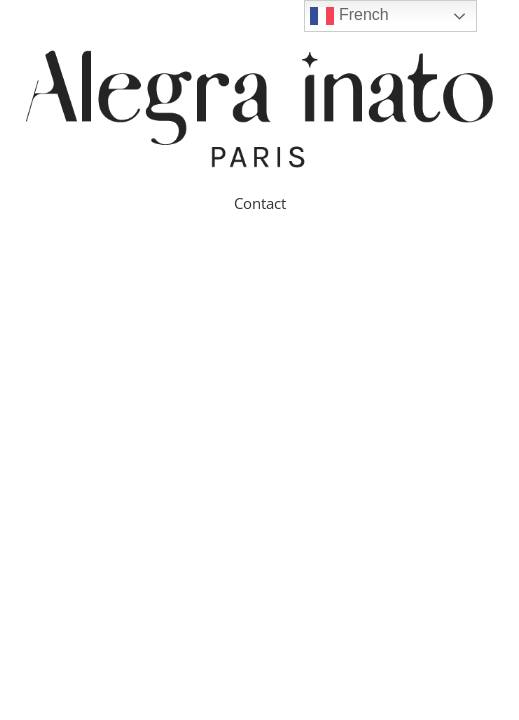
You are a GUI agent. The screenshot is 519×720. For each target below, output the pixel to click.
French (349, 16)
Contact (260, 203)
